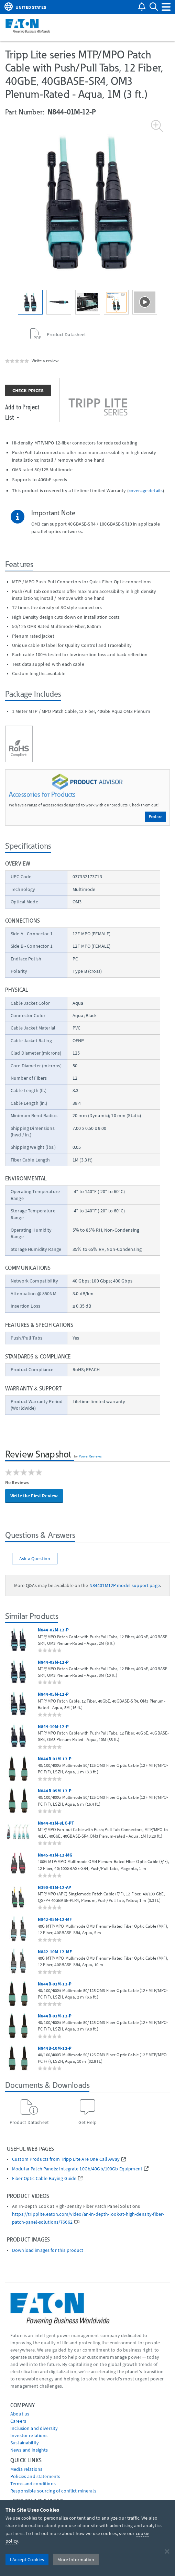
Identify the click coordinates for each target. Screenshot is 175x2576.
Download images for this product (47, 2250)
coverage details (146, 490)
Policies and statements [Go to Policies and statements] (35, 2476)
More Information (75, 2559)
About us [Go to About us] (19, 2414)
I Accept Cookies (27, 2559)
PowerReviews (90, 1456)
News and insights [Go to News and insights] (29, 2450)
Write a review (45, 360)
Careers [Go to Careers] (18, 2421)
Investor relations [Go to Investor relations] (29, 2435)
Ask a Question (34, 1558)
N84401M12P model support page (124, 1585)
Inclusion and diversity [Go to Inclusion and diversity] (34, 2428)
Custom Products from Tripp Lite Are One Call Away (66, 2159)
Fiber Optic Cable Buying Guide (44, 2178)
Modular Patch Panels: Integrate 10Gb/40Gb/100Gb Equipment (77, 2169)
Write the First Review (34, 1496)
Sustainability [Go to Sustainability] (24, 2443)
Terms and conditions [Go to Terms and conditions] (33, 2483)
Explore (155, 816)
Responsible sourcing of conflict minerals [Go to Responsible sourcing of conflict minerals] (53, 2491)
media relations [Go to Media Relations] (26, 2469)
